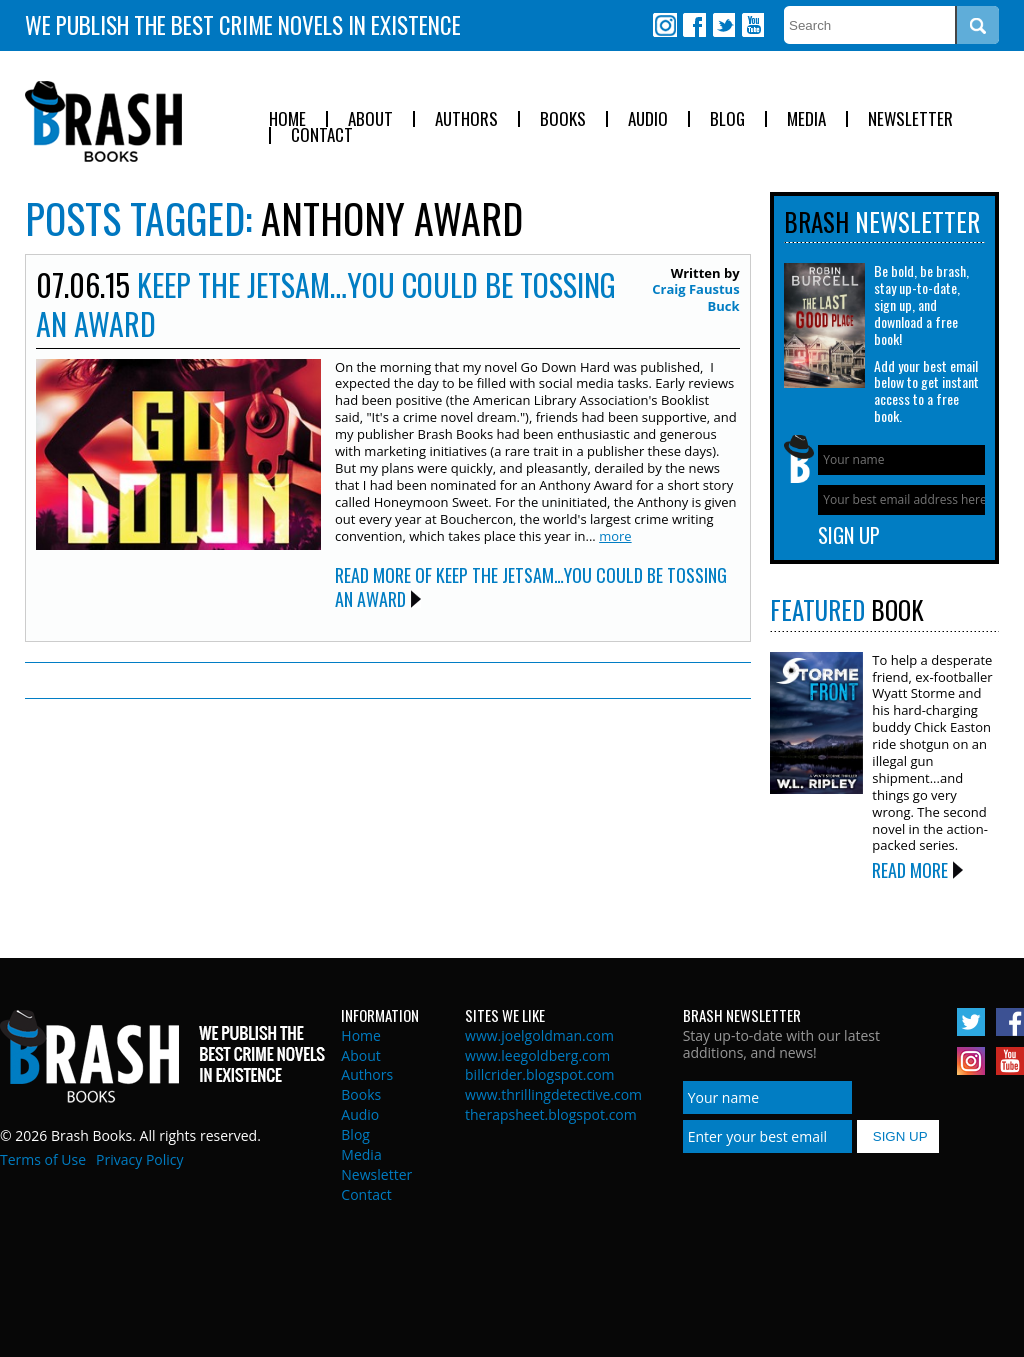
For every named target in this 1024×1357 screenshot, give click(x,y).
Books (563, 119)
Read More (910, 870)
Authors (466, 119)
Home (287, 119)
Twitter (723, 25)
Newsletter (910, 119)
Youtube (752, 25)
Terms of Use (43, 1159)
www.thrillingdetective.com (553, 1094)
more (615, 536)
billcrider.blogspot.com (540, 1074)
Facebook (694, 25)
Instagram (665, 25)
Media (806, 119)
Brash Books (103, 121)
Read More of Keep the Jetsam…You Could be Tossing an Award (531, 586)
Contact (322, 135)
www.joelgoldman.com (539, 1035)
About (370, 119)
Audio (648, 119)
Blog (727, 119)
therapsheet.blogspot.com (551, 1114)
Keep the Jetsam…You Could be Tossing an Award (326, 304)
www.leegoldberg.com (537, 1055)
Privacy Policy (139, 1159)
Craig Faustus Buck (695, 297)
